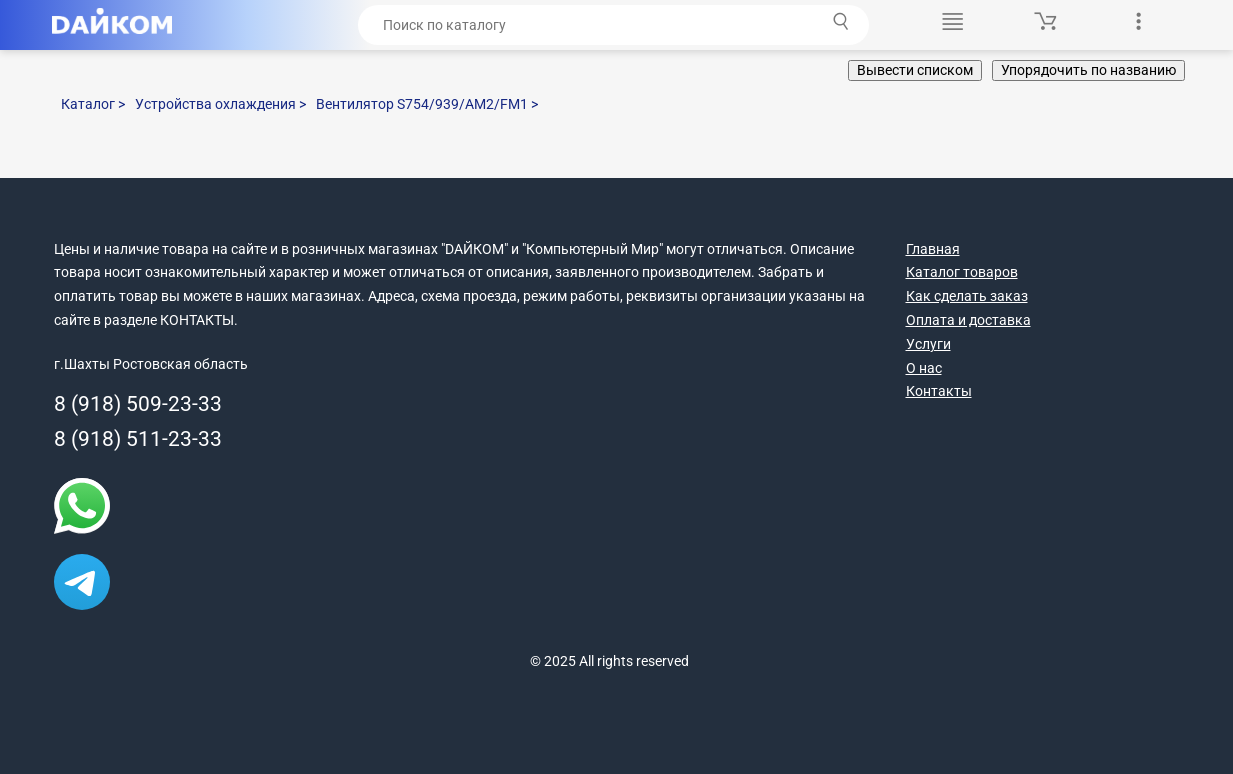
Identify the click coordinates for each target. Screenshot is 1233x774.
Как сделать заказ (967, 296)
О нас (924, 368)
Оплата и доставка (968, 320)
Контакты (939, 391)
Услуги (928, 344)
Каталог (93, 104)
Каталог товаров (962, 272)
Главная (933, 249)
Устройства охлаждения (220, 104)
